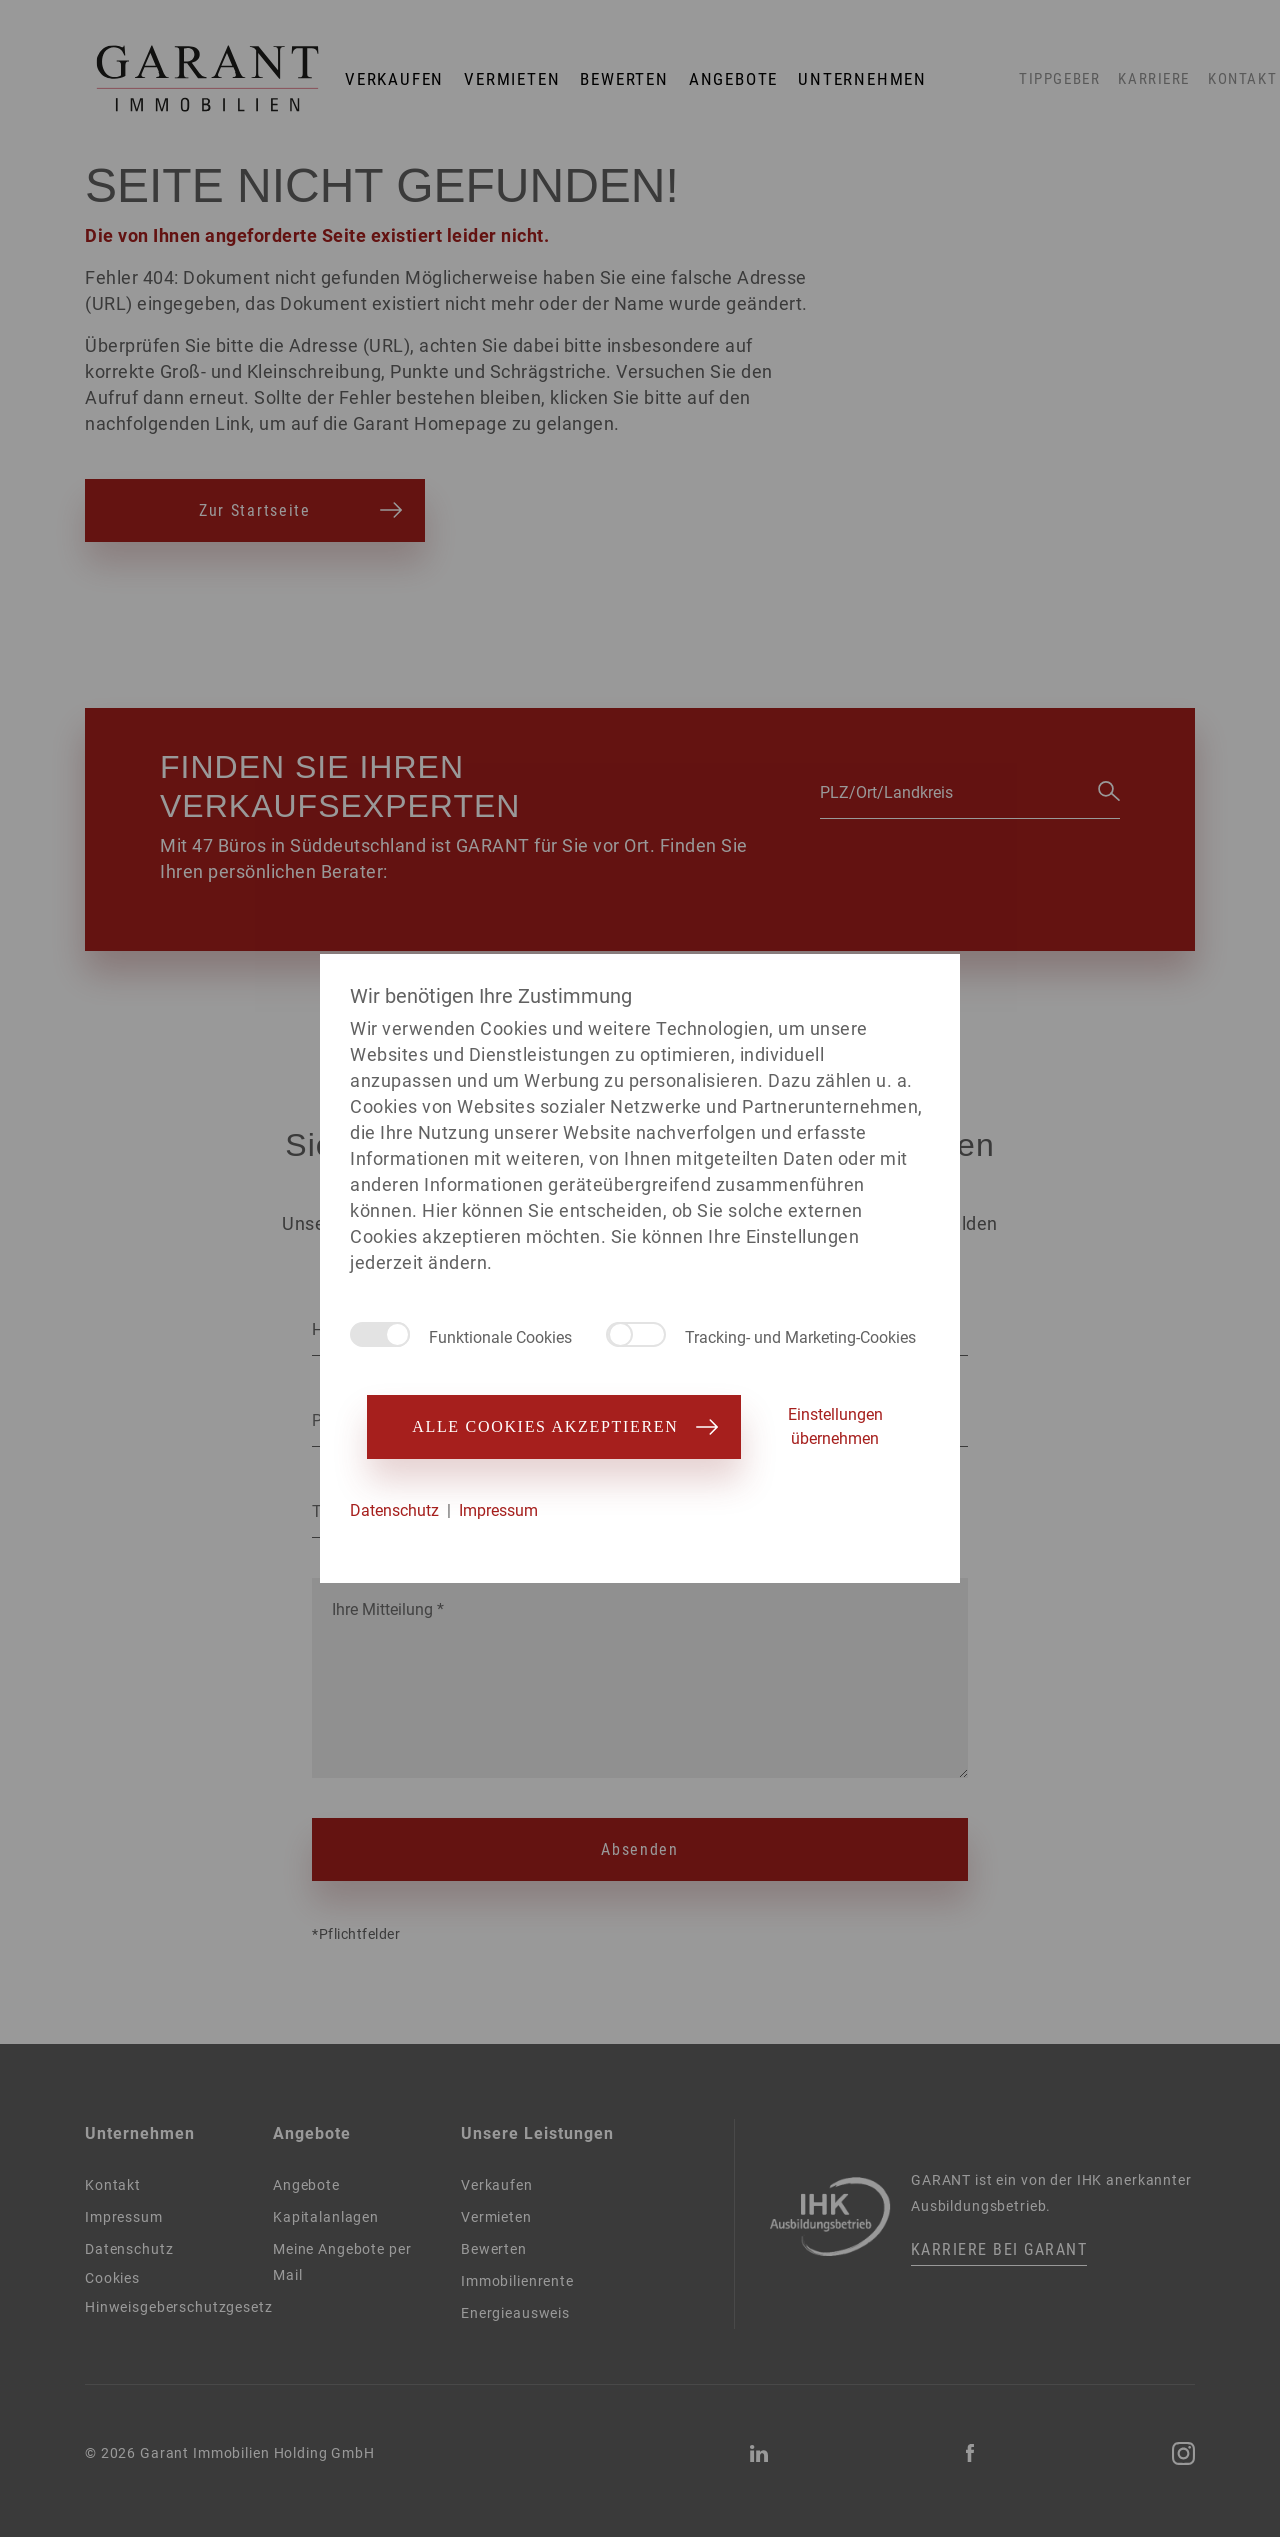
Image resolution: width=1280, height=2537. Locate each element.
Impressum (498, 1510)
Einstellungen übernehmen (835, 1426)
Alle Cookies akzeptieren (553, 1426)
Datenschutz (394, 1510)
